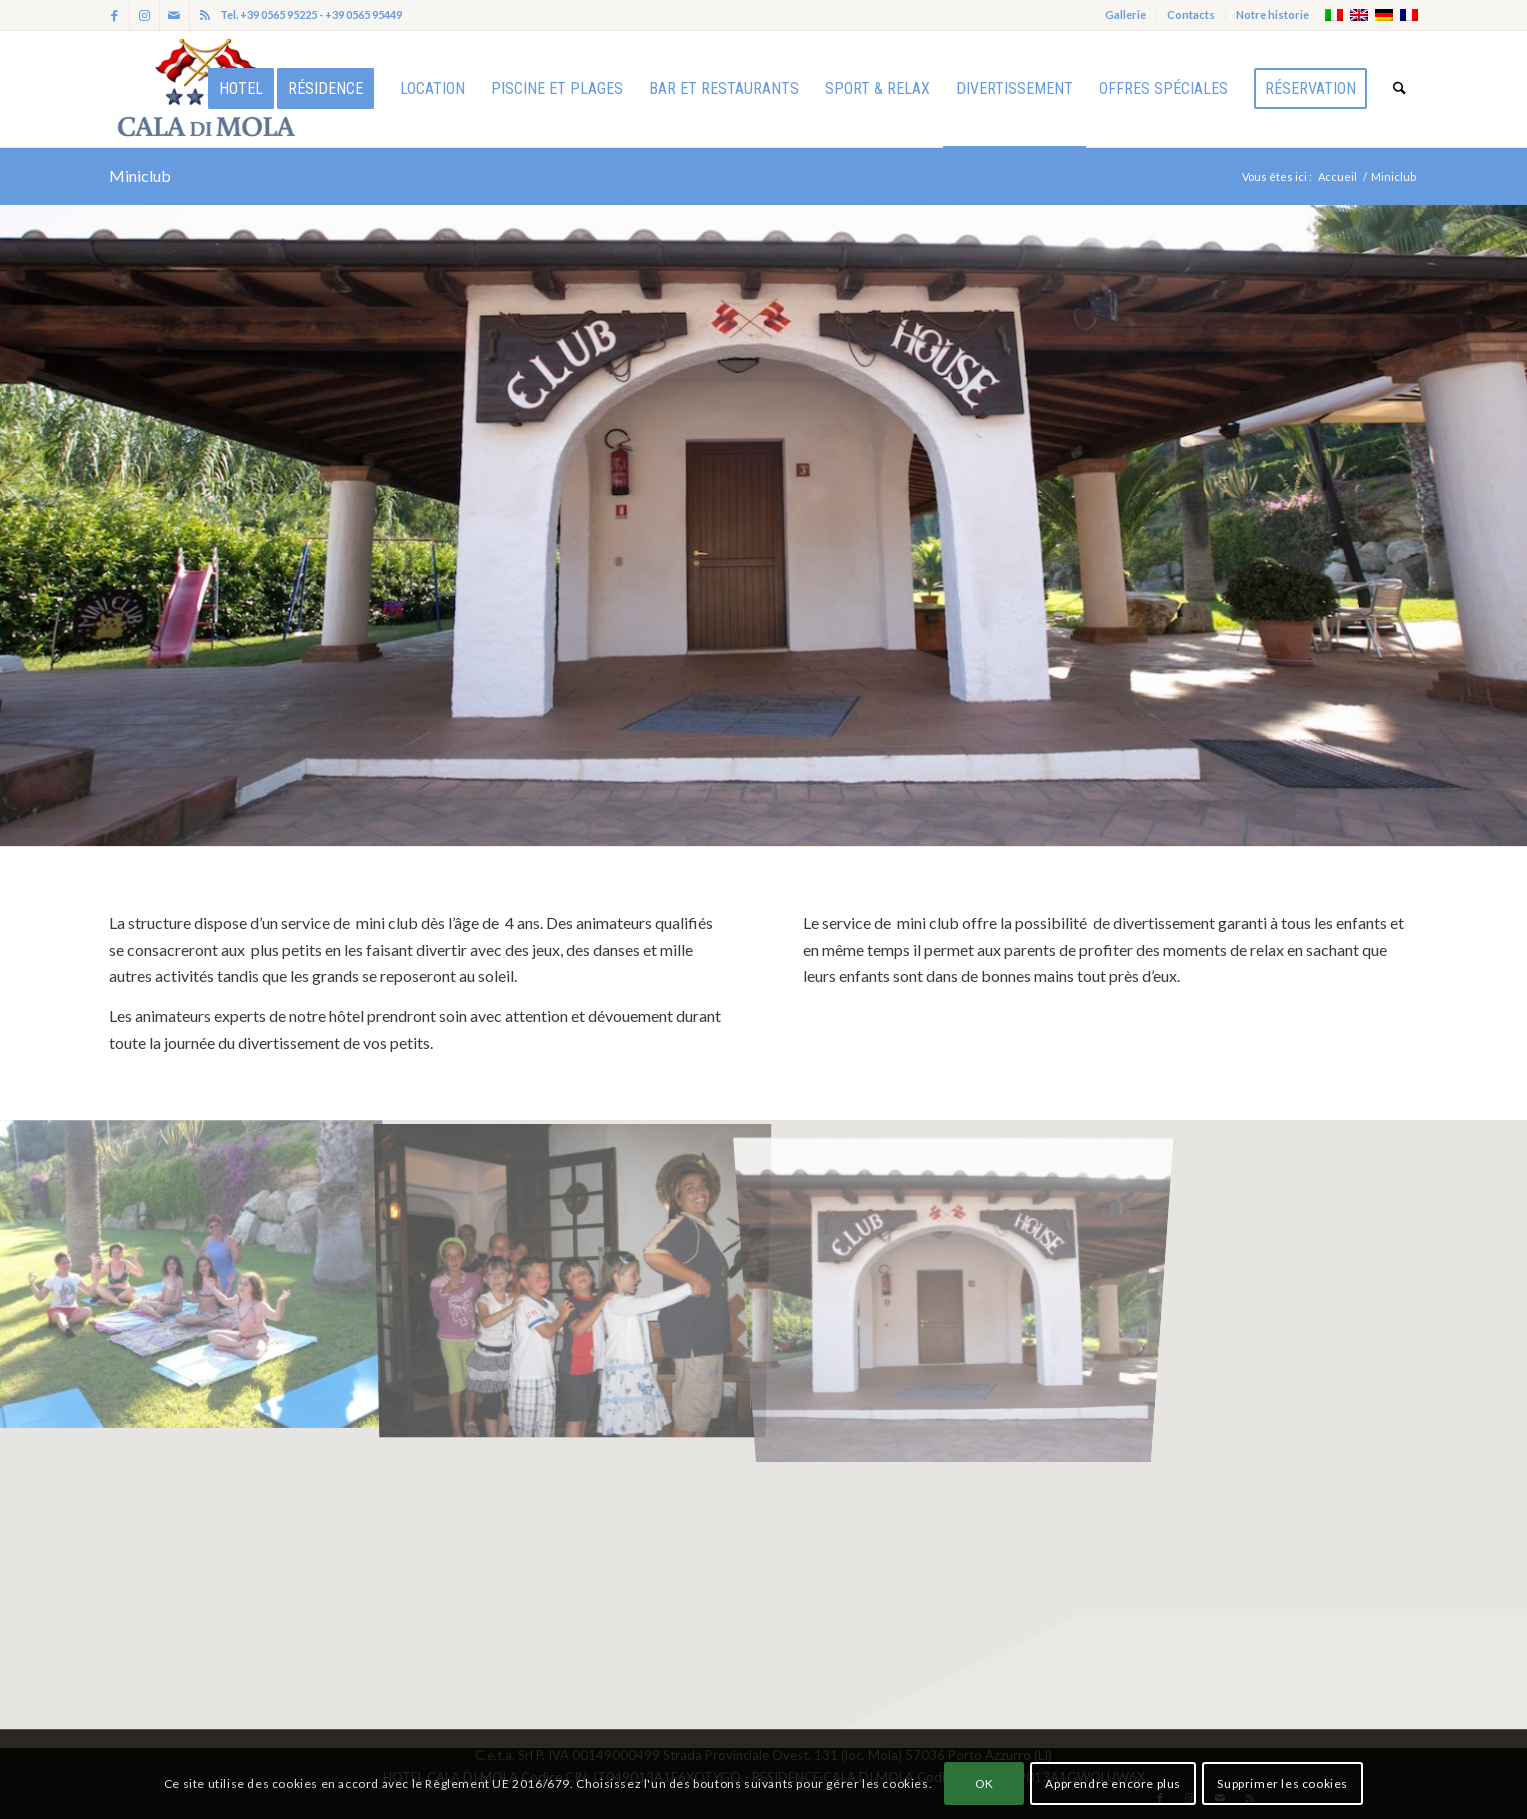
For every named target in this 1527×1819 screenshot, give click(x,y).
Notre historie (1272, 14)
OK (984, 1783)
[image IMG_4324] (191, 1272)
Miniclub (140, 175)
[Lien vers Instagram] (144, 15)
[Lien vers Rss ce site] (205, 15)
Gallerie (1125, 14)
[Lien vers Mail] (174, 15)
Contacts (1191, 14)
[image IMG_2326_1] (573, 1272)
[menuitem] (1126, 15)
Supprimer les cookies (1282, 1783)
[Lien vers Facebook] (114, 15)
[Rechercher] (1399, 89)
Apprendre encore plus (1113, 1783)
